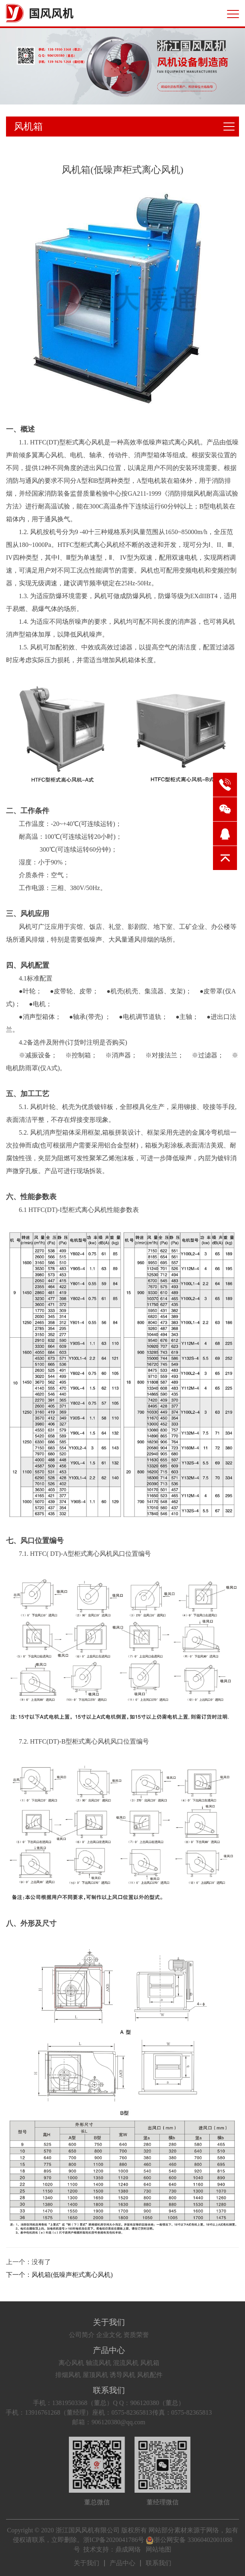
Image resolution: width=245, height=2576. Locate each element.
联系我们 (86, 2390)
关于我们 (86, 2322)
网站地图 (158, 2549)
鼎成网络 (128, 2549)
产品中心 (86, 2350)
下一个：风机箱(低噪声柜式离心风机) (59, 2274)
